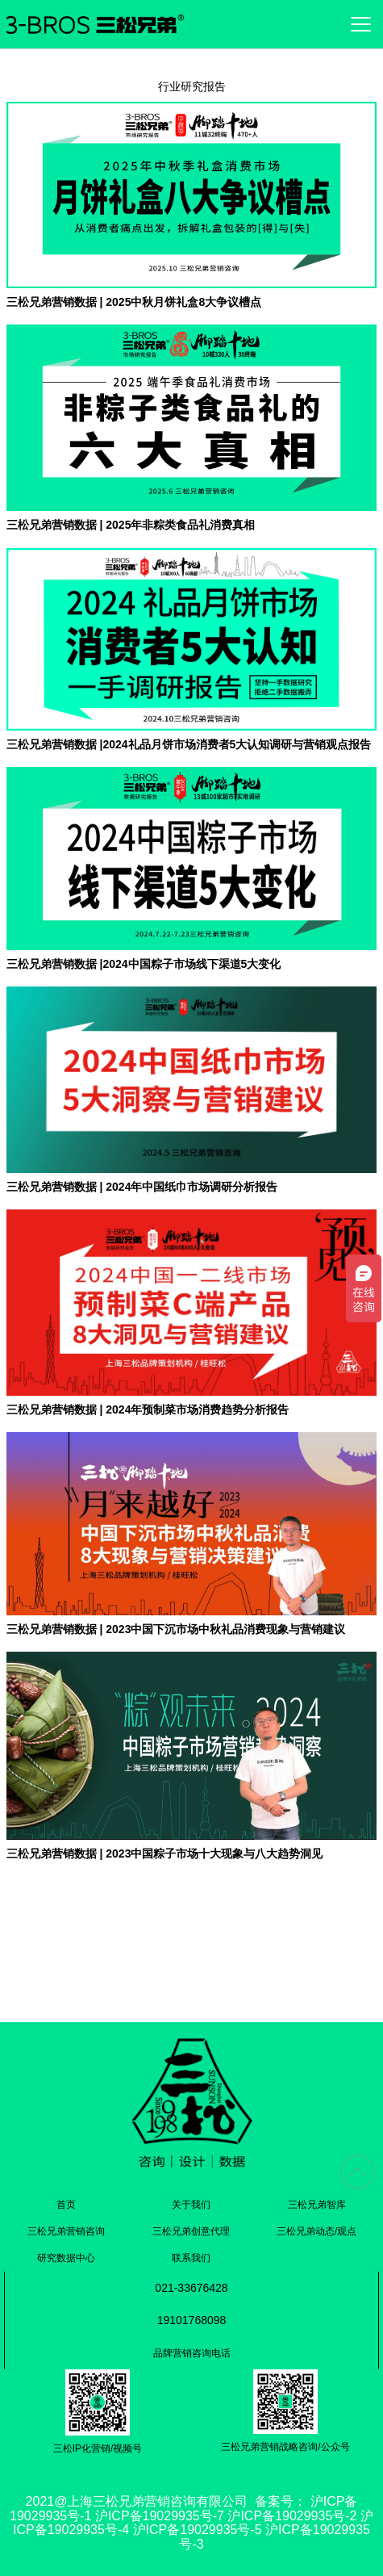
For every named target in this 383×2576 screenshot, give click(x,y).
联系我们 (191, 2258)
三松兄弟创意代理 (191, 2231)
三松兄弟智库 (317, 2204)
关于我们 (191, 2204)
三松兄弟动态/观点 (316, 2231)
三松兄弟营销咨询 (66, 2231)
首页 (66, 2204)
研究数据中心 (66, 2258)
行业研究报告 (192, 86)
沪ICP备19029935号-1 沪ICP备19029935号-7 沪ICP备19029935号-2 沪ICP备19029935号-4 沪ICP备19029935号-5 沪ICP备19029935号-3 (191, 2522)
